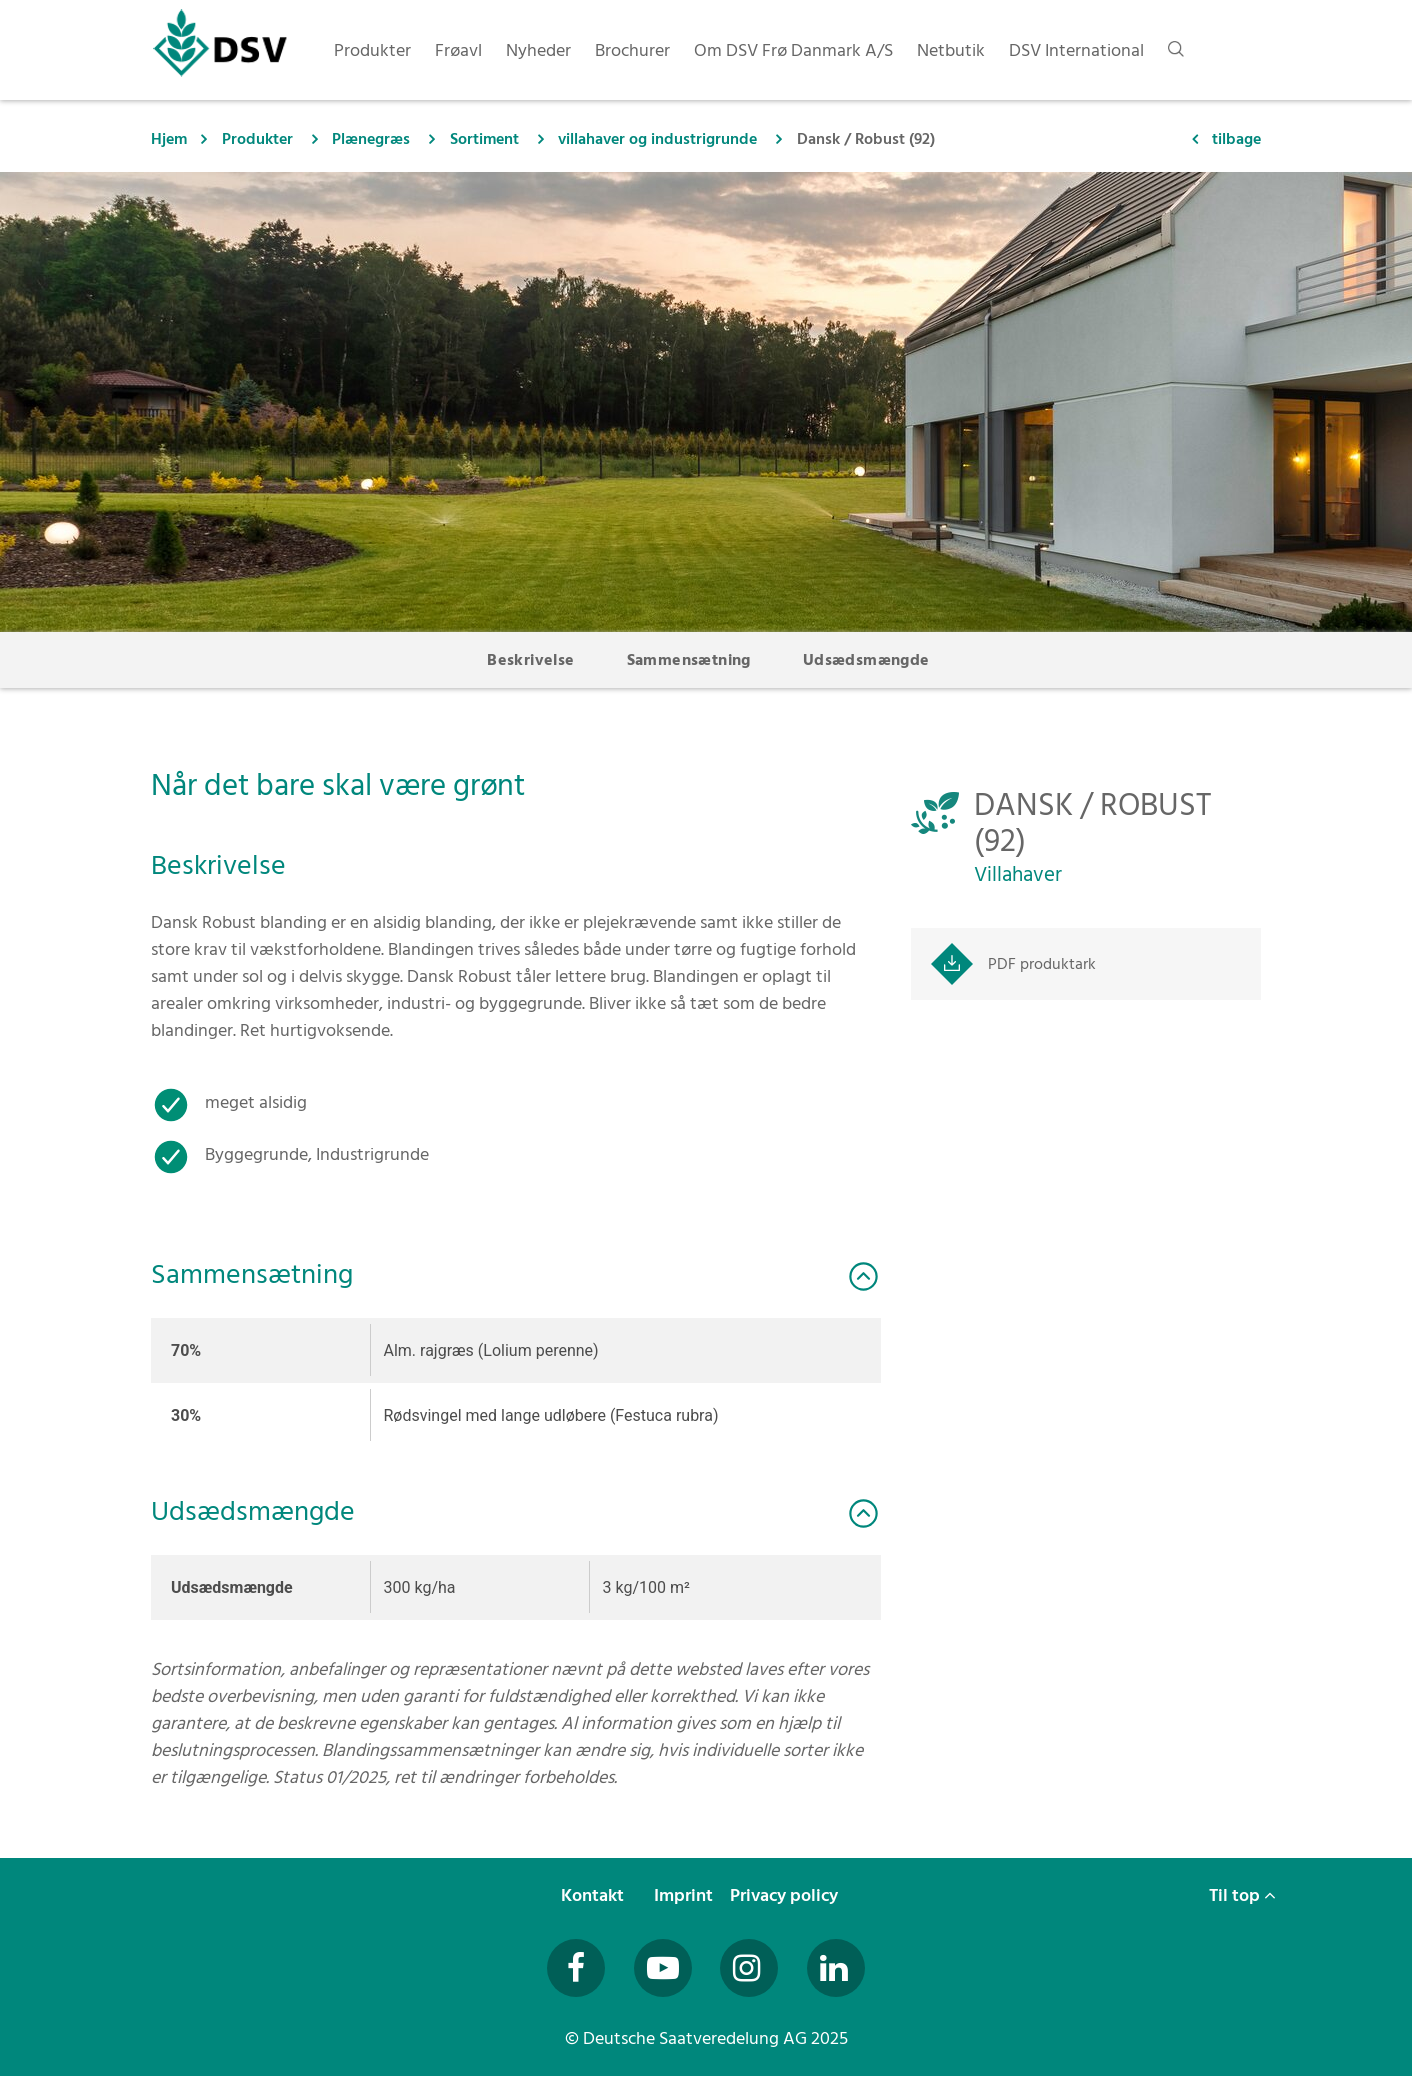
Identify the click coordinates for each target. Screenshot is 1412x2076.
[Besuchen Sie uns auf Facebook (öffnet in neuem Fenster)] (576, 1968)
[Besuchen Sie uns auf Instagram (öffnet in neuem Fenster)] (749, 1968)
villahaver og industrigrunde (657, 139)
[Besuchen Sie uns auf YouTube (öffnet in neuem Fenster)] (663, 1968)
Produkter (257, 139)
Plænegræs (371, 139)
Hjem (169, 139)
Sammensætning (689, 660)
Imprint (685, 1895)
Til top (1242, 1895)
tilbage (1236, 139)
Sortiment (484, 139)
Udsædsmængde (866, 660)
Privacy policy (786, 1895)
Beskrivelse (530, 660)
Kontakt (594, 1895)
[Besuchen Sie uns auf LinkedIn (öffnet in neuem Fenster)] (836, 1968)
